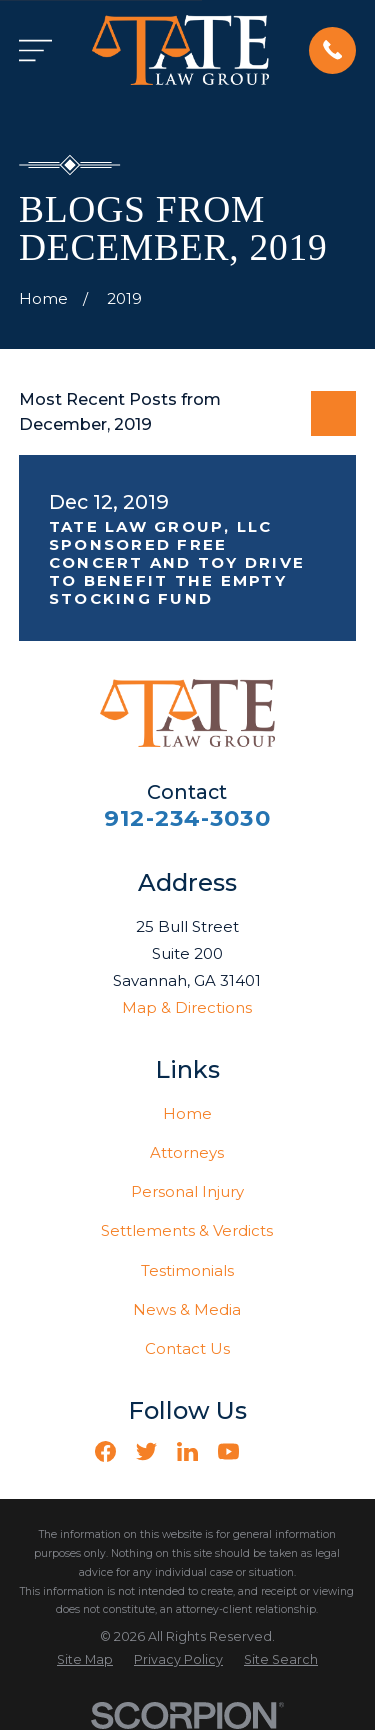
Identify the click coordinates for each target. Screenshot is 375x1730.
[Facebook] (105, 1451)
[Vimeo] (269, 1451)
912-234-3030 (187, 818)
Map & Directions (187, 1007)
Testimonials (187, 1270)
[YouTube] (228, 1451)
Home (187, 1113)
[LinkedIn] (187, 1451)
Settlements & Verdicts (187, 1230)
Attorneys (187, 1152)
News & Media (187, 1309)
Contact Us (187, 1348)
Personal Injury (187, 1191)
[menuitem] (85, 1660)
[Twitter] (146, 1451)
